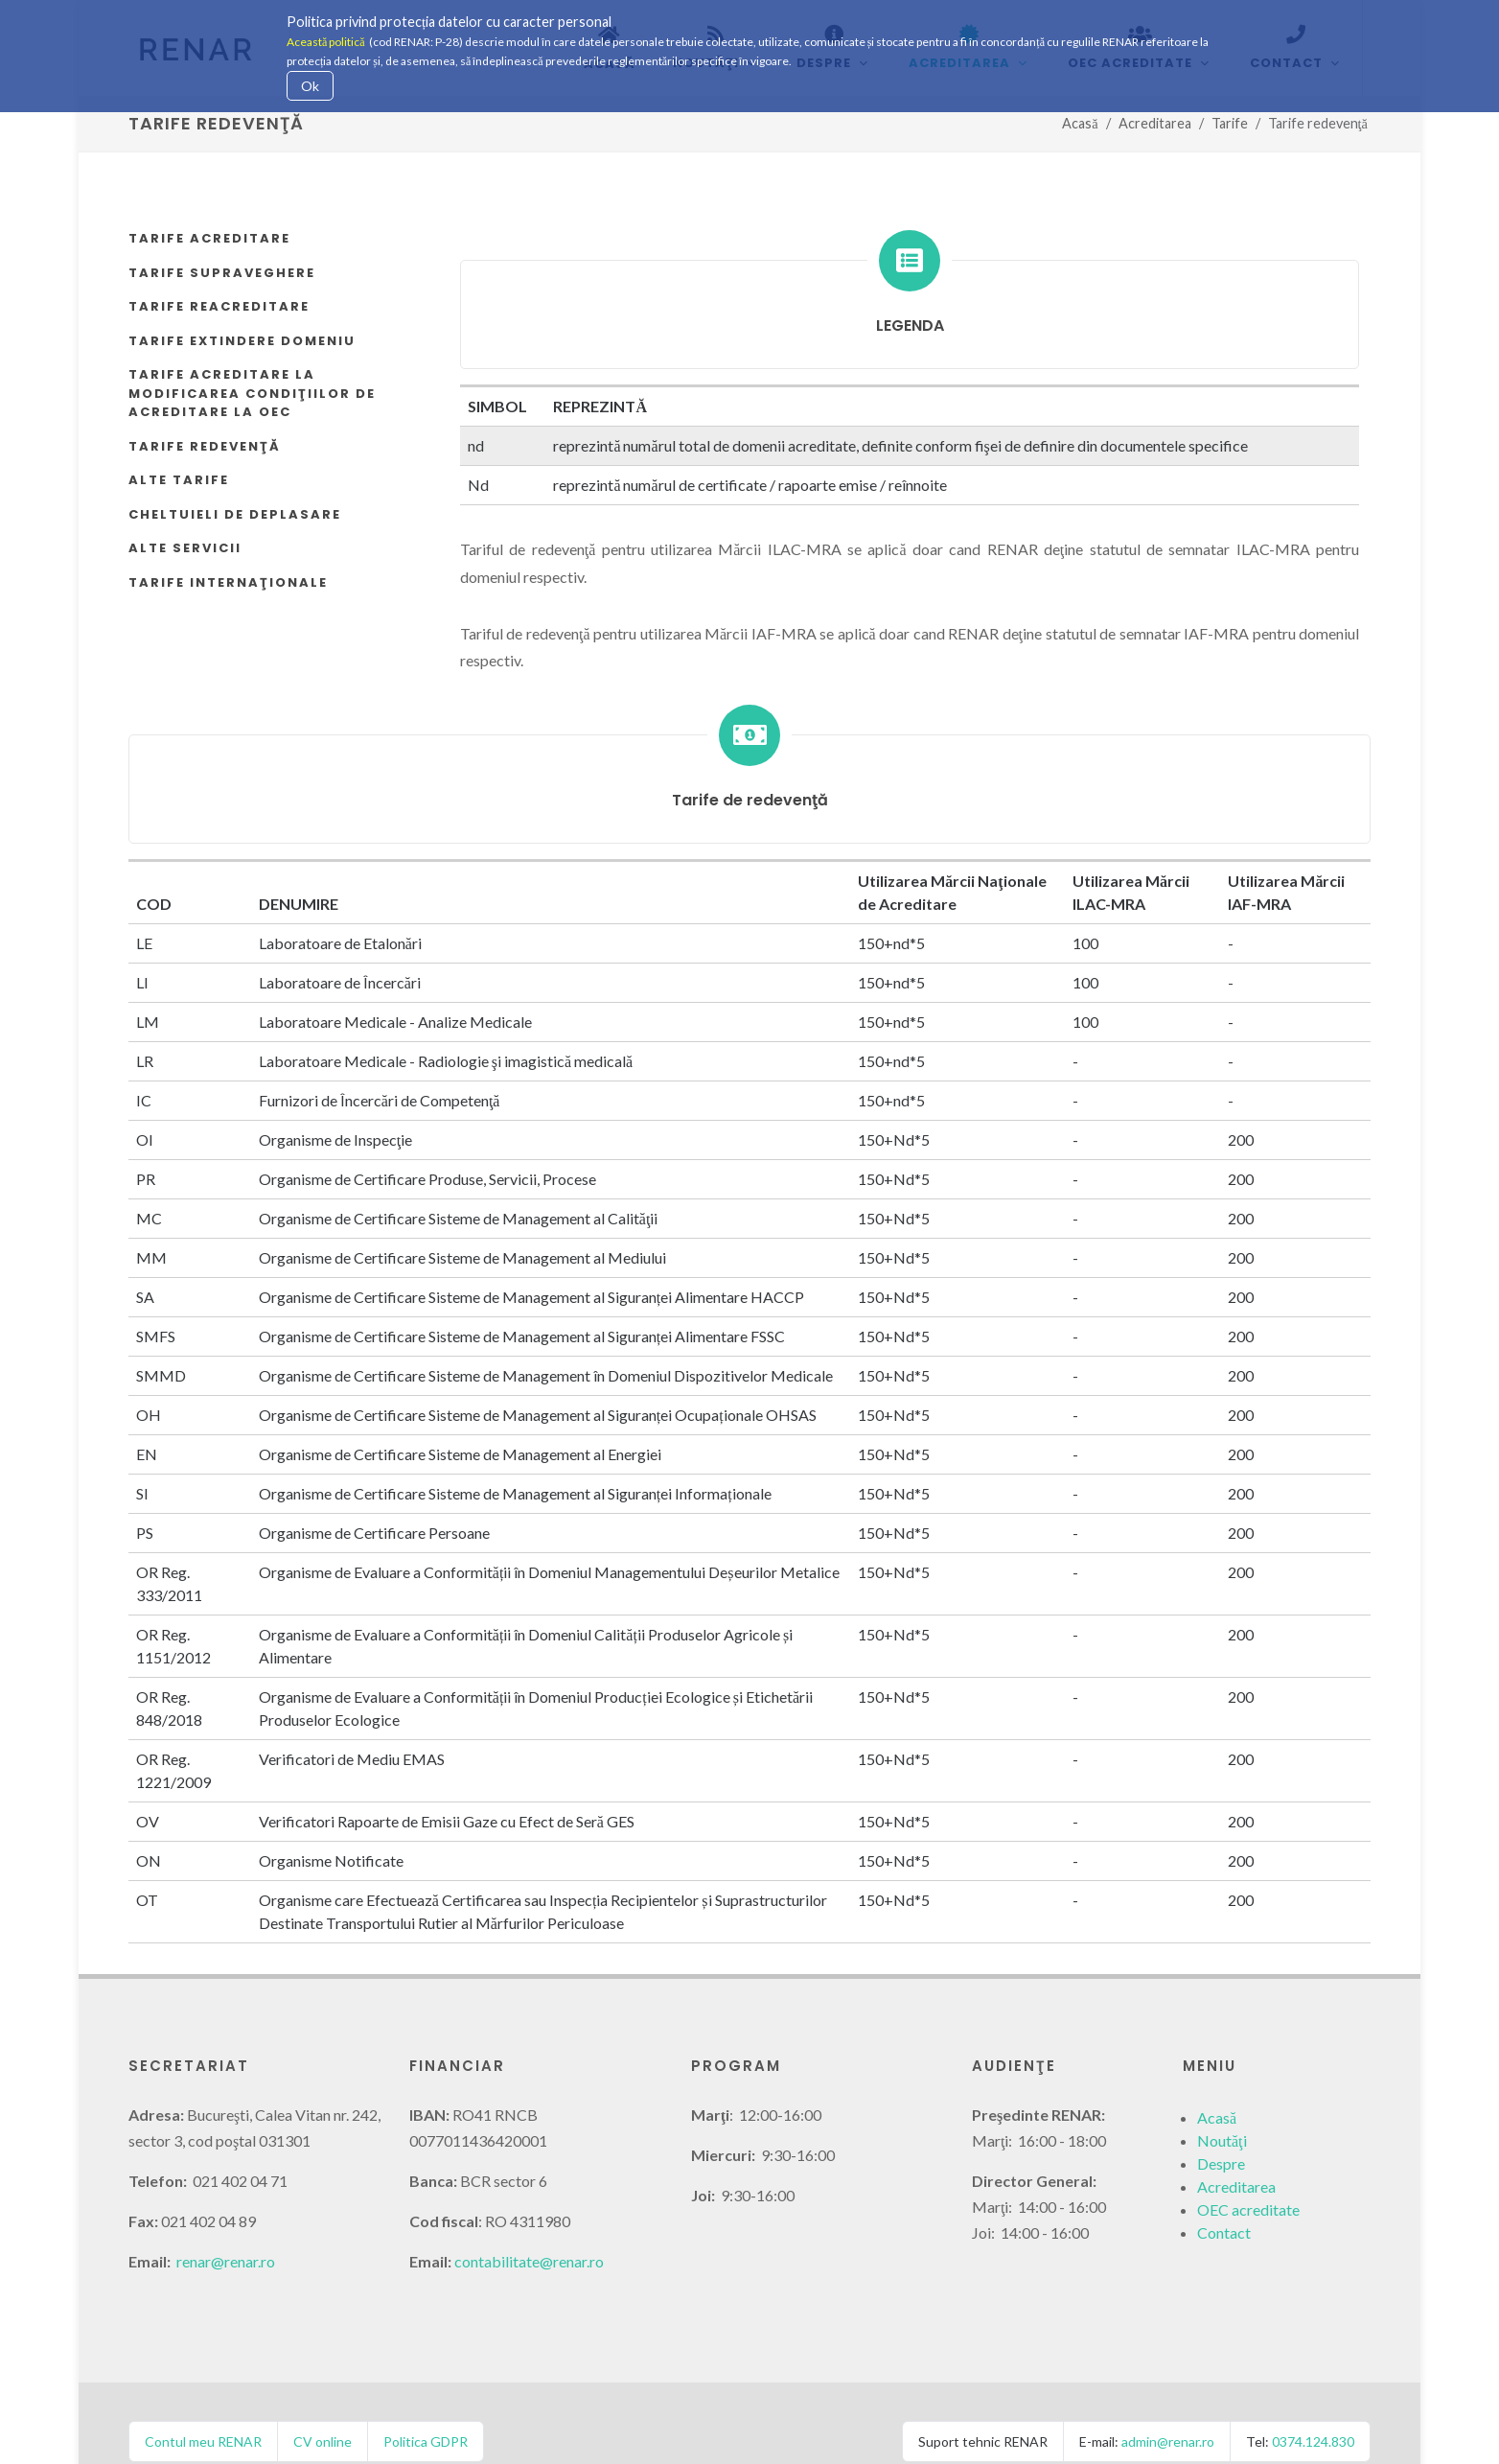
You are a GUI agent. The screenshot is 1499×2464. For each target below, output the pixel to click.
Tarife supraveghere (221, 236)
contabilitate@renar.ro (529, 2225)
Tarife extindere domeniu (242, 304)
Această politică (326, 42)
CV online (322, 2405)
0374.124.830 (1313, 2405)
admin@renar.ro (1167, 2405)
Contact (1224, 2196)
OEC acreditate (1248, 2173)
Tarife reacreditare (219, 270)
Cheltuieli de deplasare (234, 478)
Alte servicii (185, 511)
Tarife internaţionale (228, 546)
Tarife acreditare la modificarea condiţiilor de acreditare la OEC (252, 356)
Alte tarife (178, 443)
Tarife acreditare (209, 202)
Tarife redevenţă (204, 410)
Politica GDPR (425, 2405)
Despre (1221, 2127)
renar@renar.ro (225, 2225)
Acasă (1216, 2081)
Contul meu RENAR (203, 2405)
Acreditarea (1236, 2150)
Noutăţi (1222, 2104)
